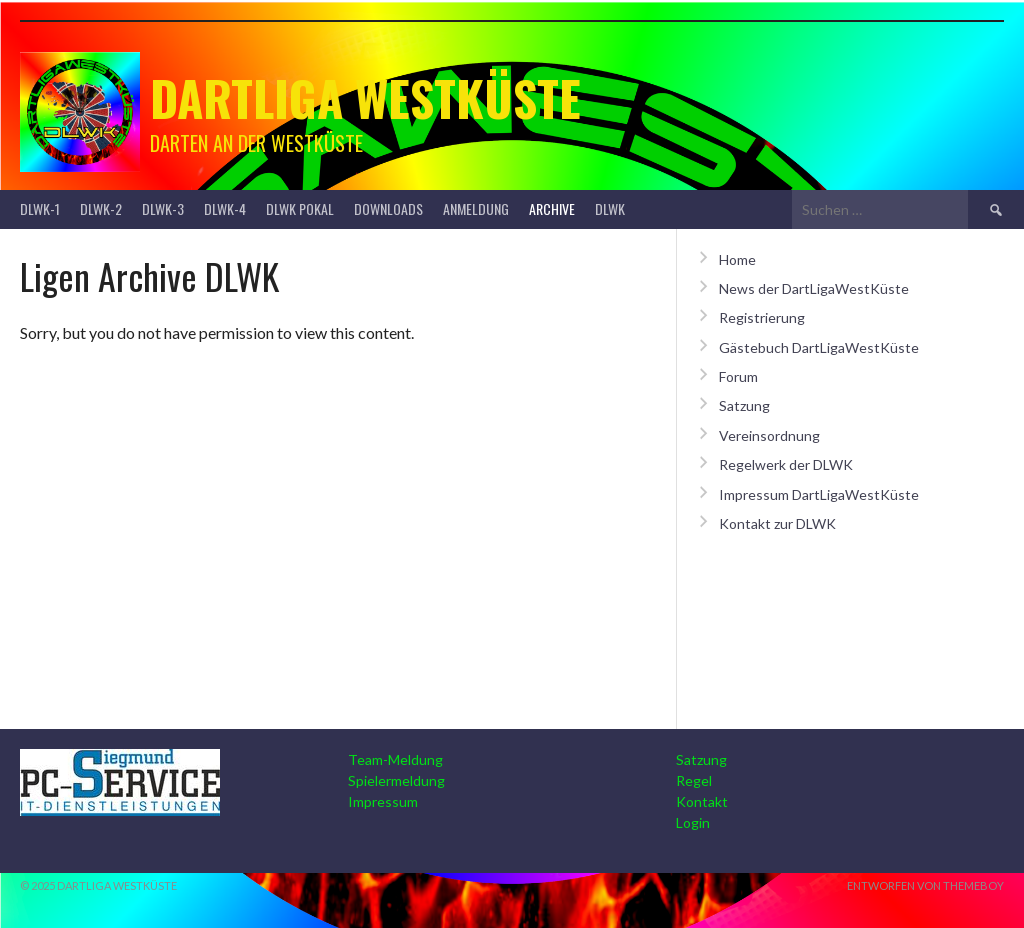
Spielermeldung (396, 780)
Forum (738, 376)
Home (737, 259)
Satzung (744, 405)
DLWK (610, 208)
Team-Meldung (395, 759)
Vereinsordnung (769, 435)
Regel (694, 780)
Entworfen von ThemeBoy (925, 885)
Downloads (388, 208)
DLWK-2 (101, 208)
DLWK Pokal (300, 208)
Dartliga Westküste (365, 97)
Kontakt (702, 801)
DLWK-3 (163, 208)
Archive (552, 208)
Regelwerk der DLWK (786, 464)
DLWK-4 (225, 208)
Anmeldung (476, 208)
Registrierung (762, 317)
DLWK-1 (40, 208)
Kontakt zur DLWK (777, 523)
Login (693, 822)
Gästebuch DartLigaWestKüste (819, 347)
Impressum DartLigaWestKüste (819, 494)
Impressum (383, 801)
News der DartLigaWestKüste (814, 288)
